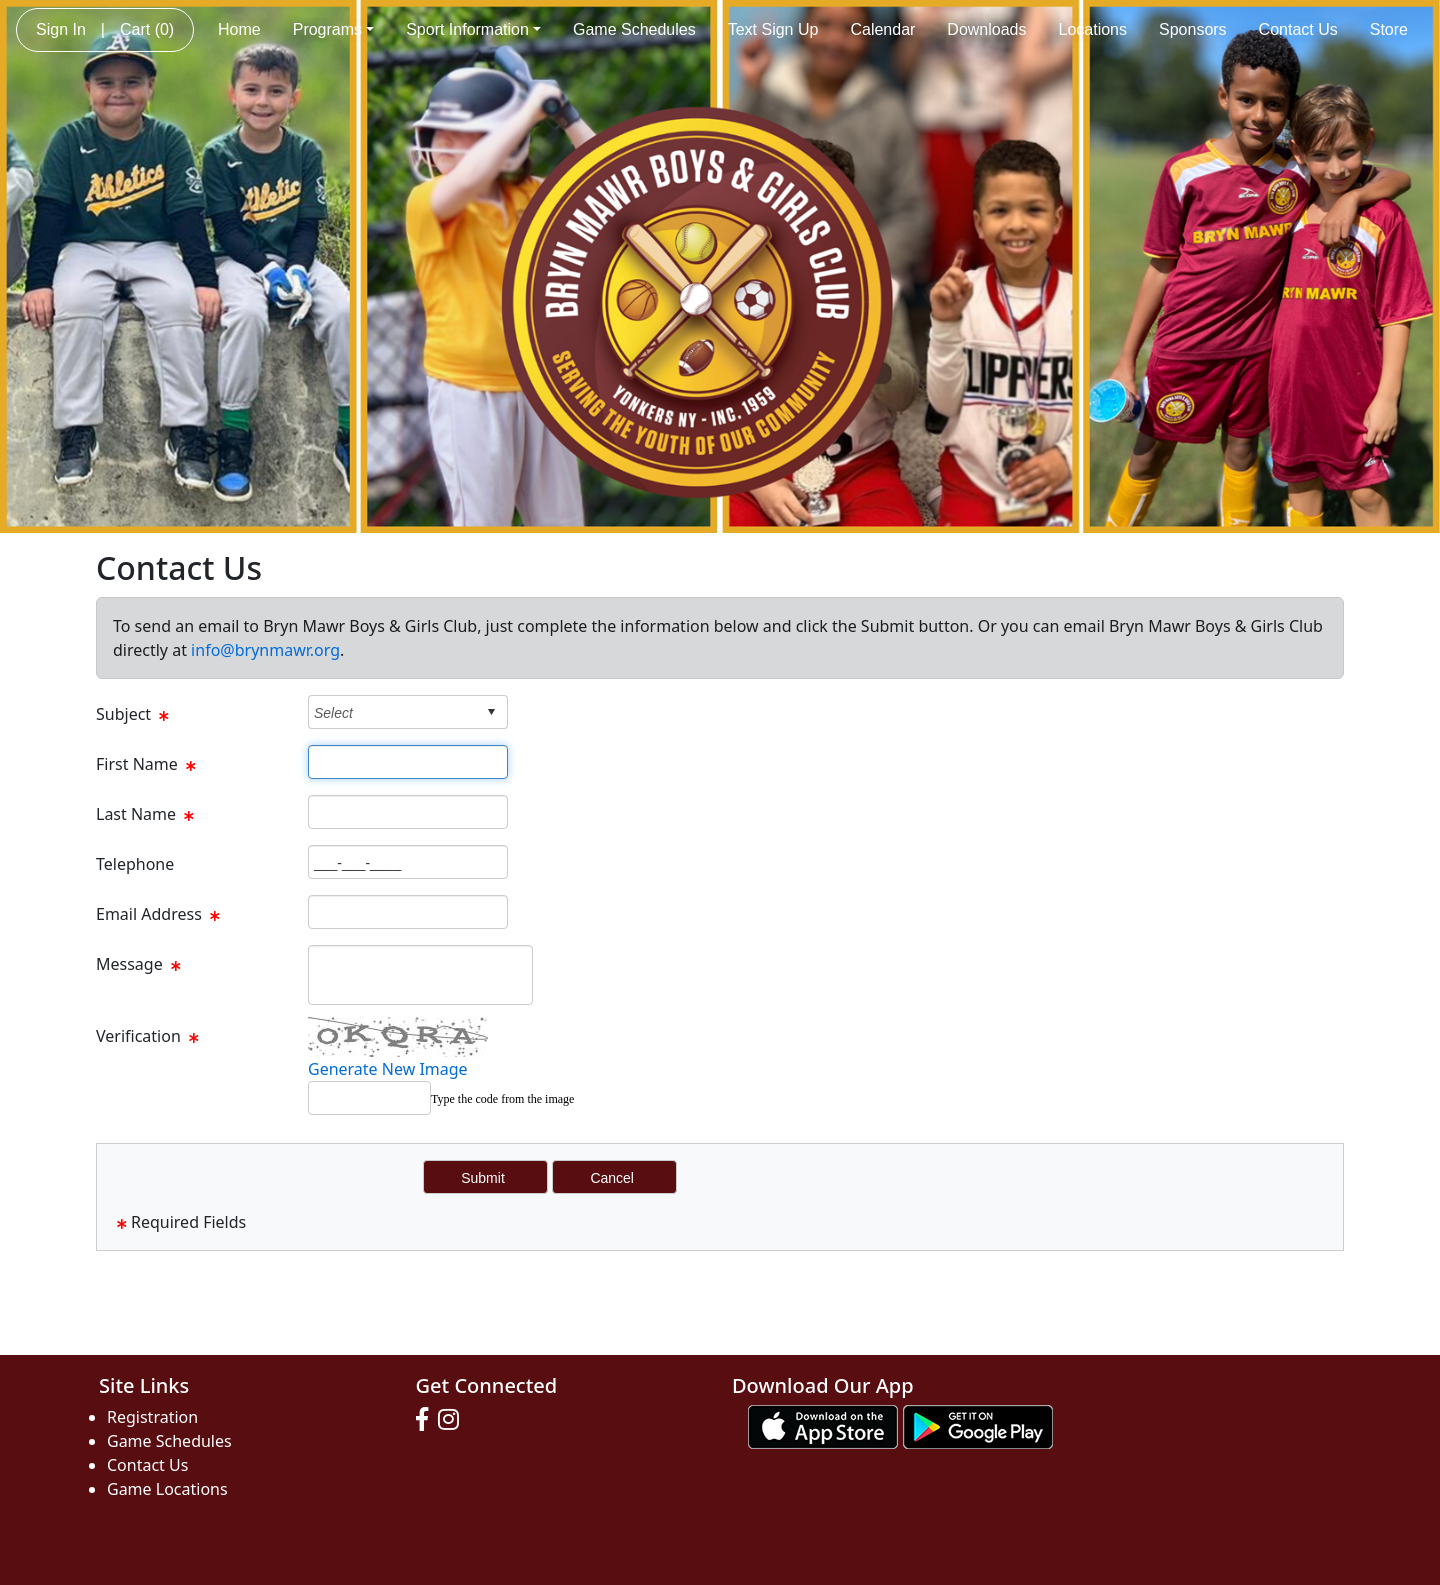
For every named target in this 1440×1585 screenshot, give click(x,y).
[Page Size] (408, 762)
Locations (1093, 29)
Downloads (986, 29)
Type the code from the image (502, 1099)
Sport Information (473, 29)
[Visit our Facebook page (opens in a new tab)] (427, 1420)
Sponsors (1193, 29)
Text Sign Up (773, 29)
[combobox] (392, 712)
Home (239, 29)
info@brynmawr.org (265, 650)
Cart (147, 29)
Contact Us (1298, 29)
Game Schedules (634, 29)
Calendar (882, 29)
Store (1389, 29)
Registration (152, 1417)
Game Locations (167, 1489)
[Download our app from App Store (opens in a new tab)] (823, 1425)
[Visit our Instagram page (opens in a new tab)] (453, 1420)
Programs (333, 29)
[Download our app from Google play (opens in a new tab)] (978, 1425)
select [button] (491, 712)
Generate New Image (388, 1069)
